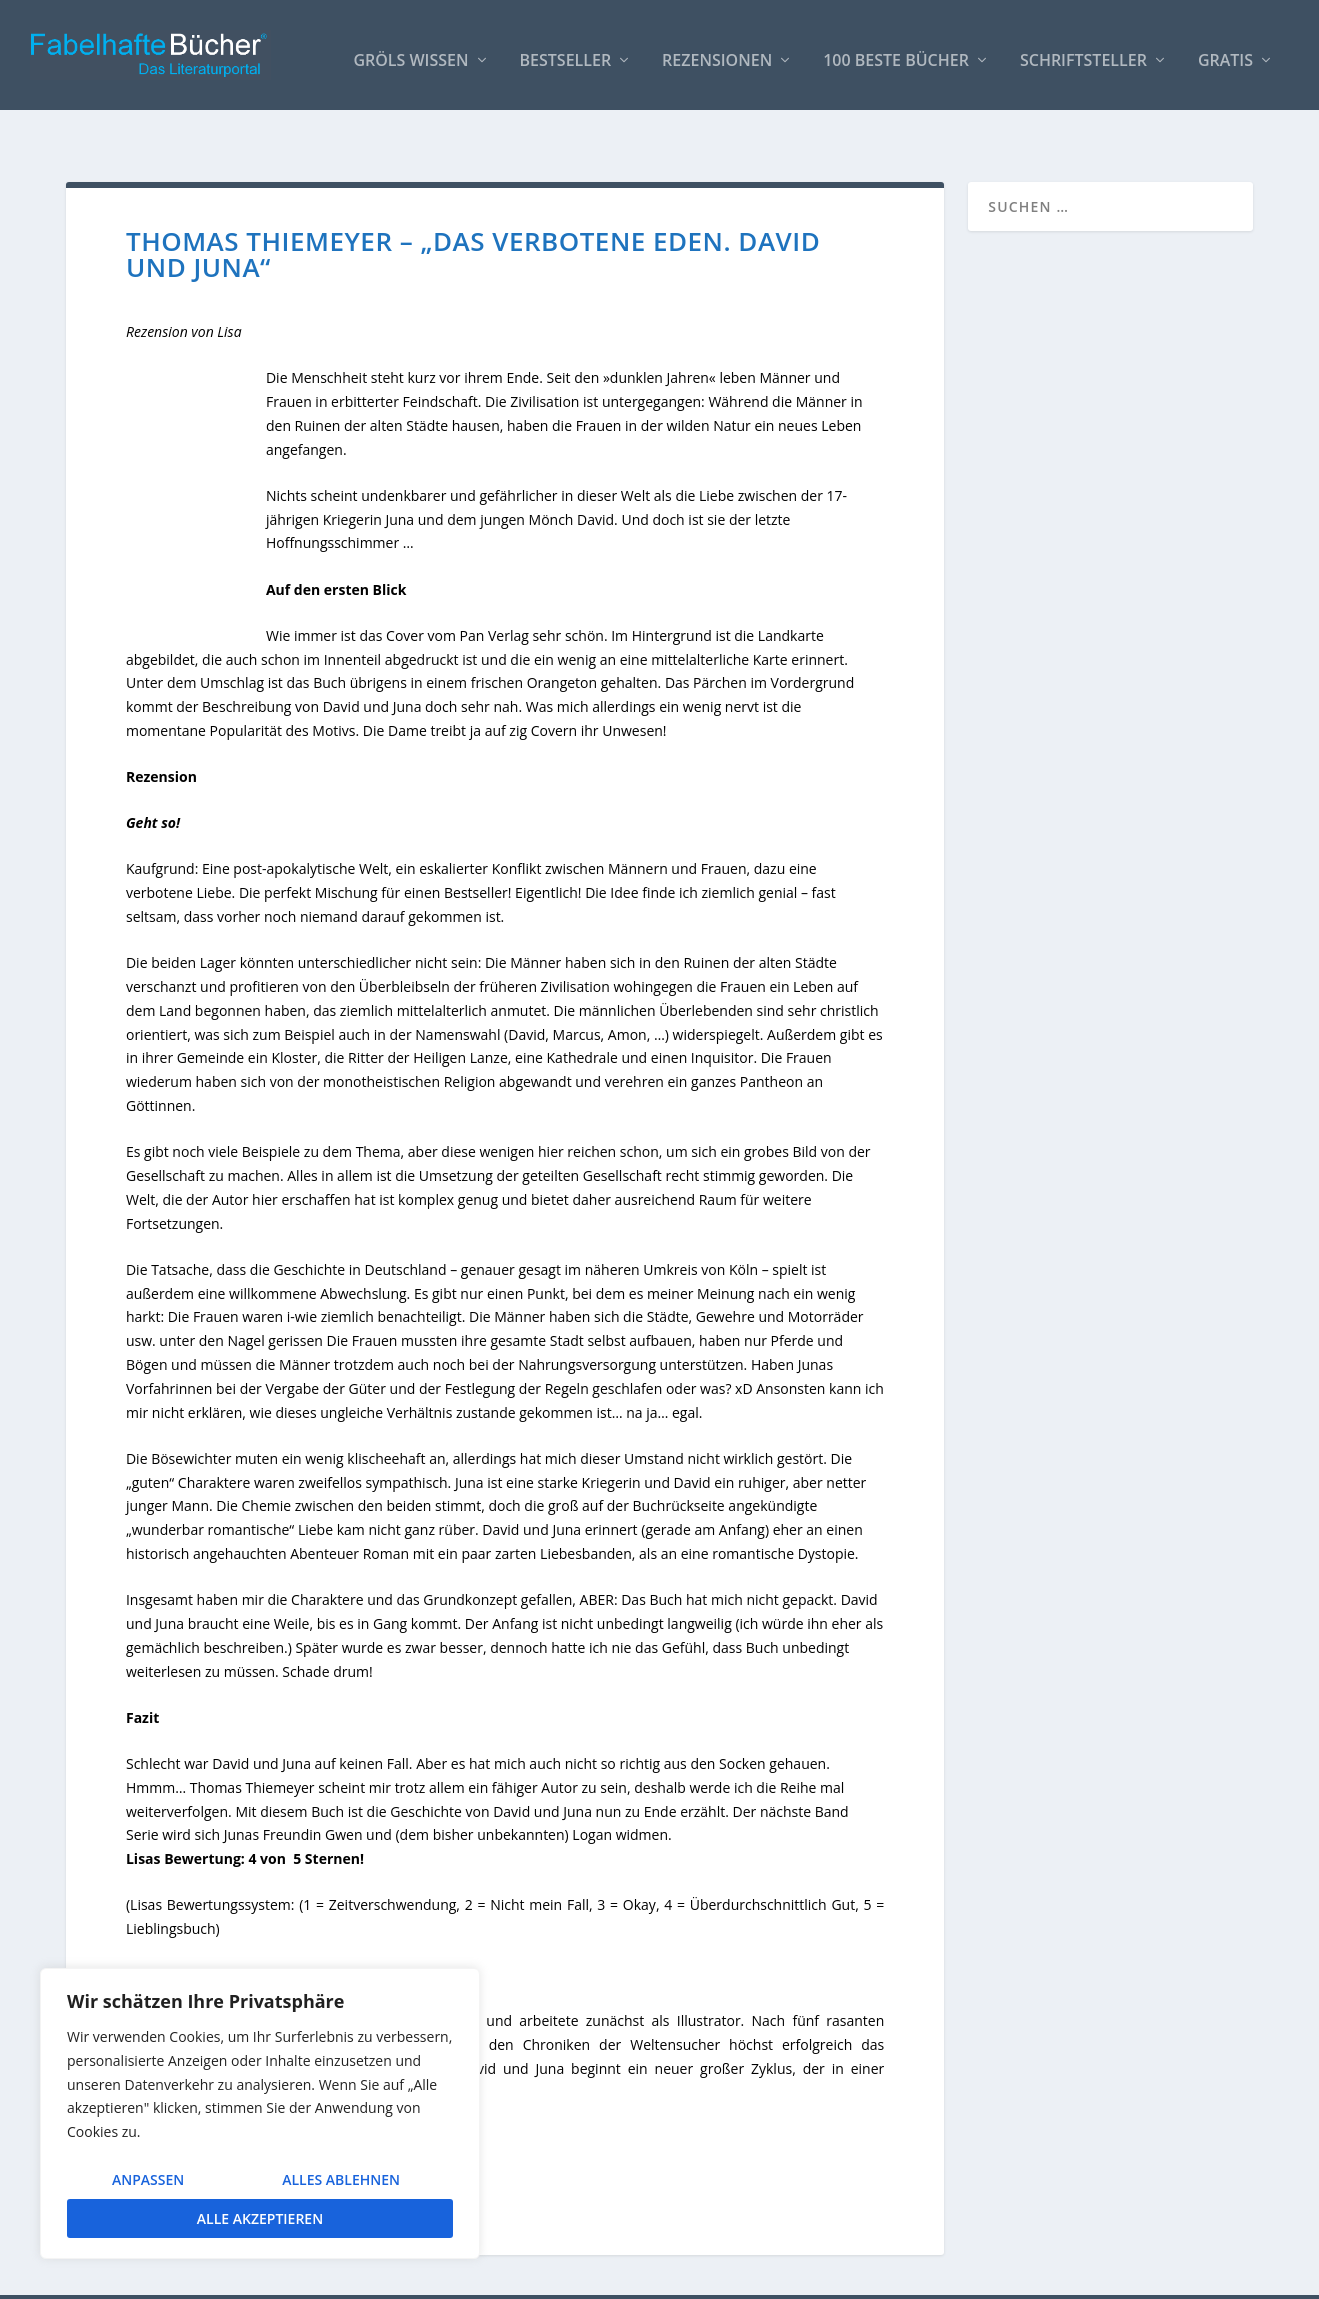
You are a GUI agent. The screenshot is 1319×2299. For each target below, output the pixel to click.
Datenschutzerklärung (1181, 2275)
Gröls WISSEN (410, 51)
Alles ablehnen (341, 2179)
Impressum (1061, 2275)
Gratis (1225, 51)
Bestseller (566, 51)
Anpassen (148, 2179)
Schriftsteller (1083, 51)
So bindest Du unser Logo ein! (915, 2275)
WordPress (422, 2276)
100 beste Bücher (896, 51)
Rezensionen (717, 51)
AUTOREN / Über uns (738, 2275)
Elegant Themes (216, 2276)
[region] (260, 2113)
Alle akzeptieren (260, 2218)
